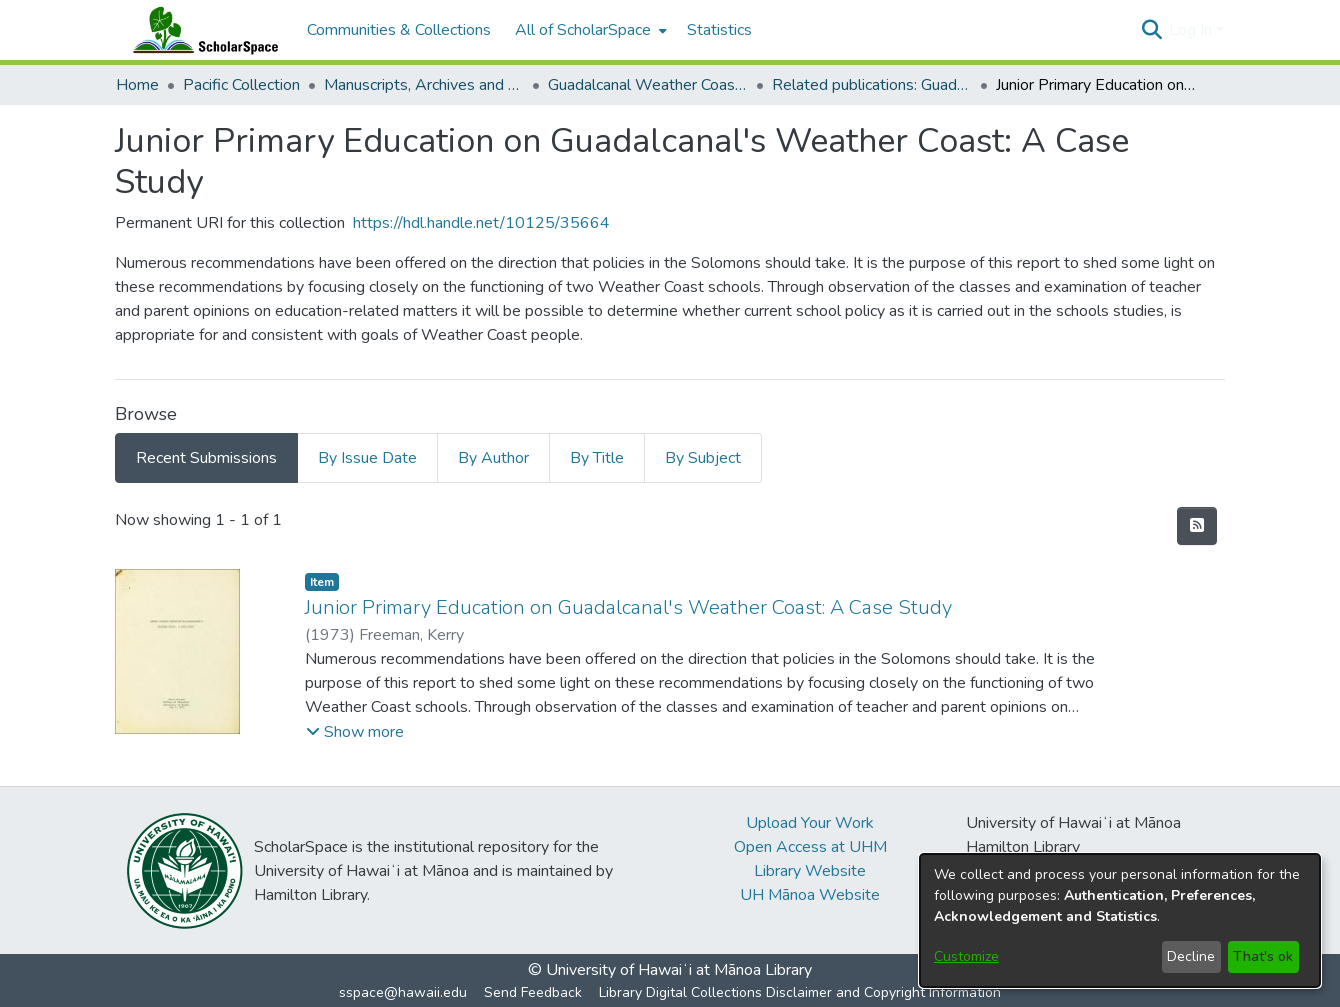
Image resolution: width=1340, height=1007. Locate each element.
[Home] (201, 30)
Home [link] (137, 85)
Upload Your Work (810, 823)
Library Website (810, 871)
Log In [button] (1192, 30)
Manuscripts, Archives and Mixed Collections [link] (424, 85)
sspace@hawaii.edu (403, 992)
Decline (1191, 956)
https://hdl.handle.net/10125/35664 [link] (481, 223)
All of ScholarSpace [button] (583, 30)
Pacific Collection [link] (241, 85)
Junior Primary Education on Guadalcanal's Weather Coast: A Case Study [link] (628, 607)
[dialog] (1120, 920)
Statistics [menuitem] (719, 30)
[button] (1151, 30)
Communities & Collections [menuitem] (399, 30)
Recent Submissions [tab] (206, 458)
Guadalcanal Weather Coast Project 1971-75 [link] (648, 85)
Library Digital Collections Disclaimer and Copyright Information (800, 992)
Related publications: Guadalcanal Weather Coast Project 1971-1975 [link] (872, 85)
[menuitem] (589, 30)
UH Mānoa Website (810, 895)
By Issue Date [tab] (367, 458)
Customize (966, 956)
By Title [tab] (597, 458)
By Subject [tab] (703, 458)
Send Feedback (533, 992)
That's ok (1263, 956)
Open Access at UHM (810, 847)
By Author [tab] (493, 458)
